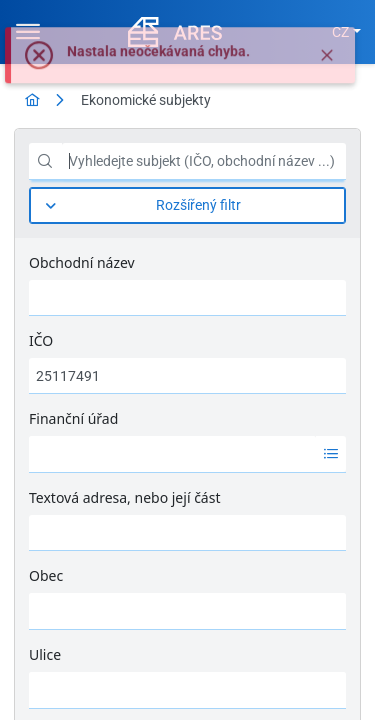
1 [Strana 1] (148, 699)
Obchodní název (82, 262)
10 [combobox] (287, 700)
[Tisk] (326, 415)
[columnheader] (60, 490)
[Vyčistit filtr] (268, 316)
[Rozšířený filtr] (187, 205)
